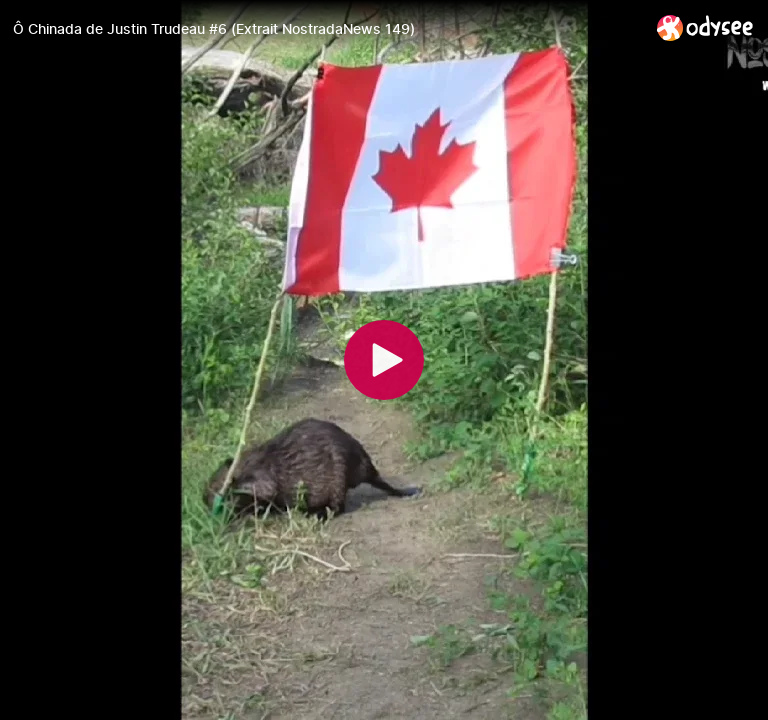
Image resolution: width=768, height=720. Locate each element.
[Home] (705, 27)
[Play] (384, 360)
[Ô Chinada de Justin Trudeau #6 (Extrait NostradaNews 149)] (327, 29)
